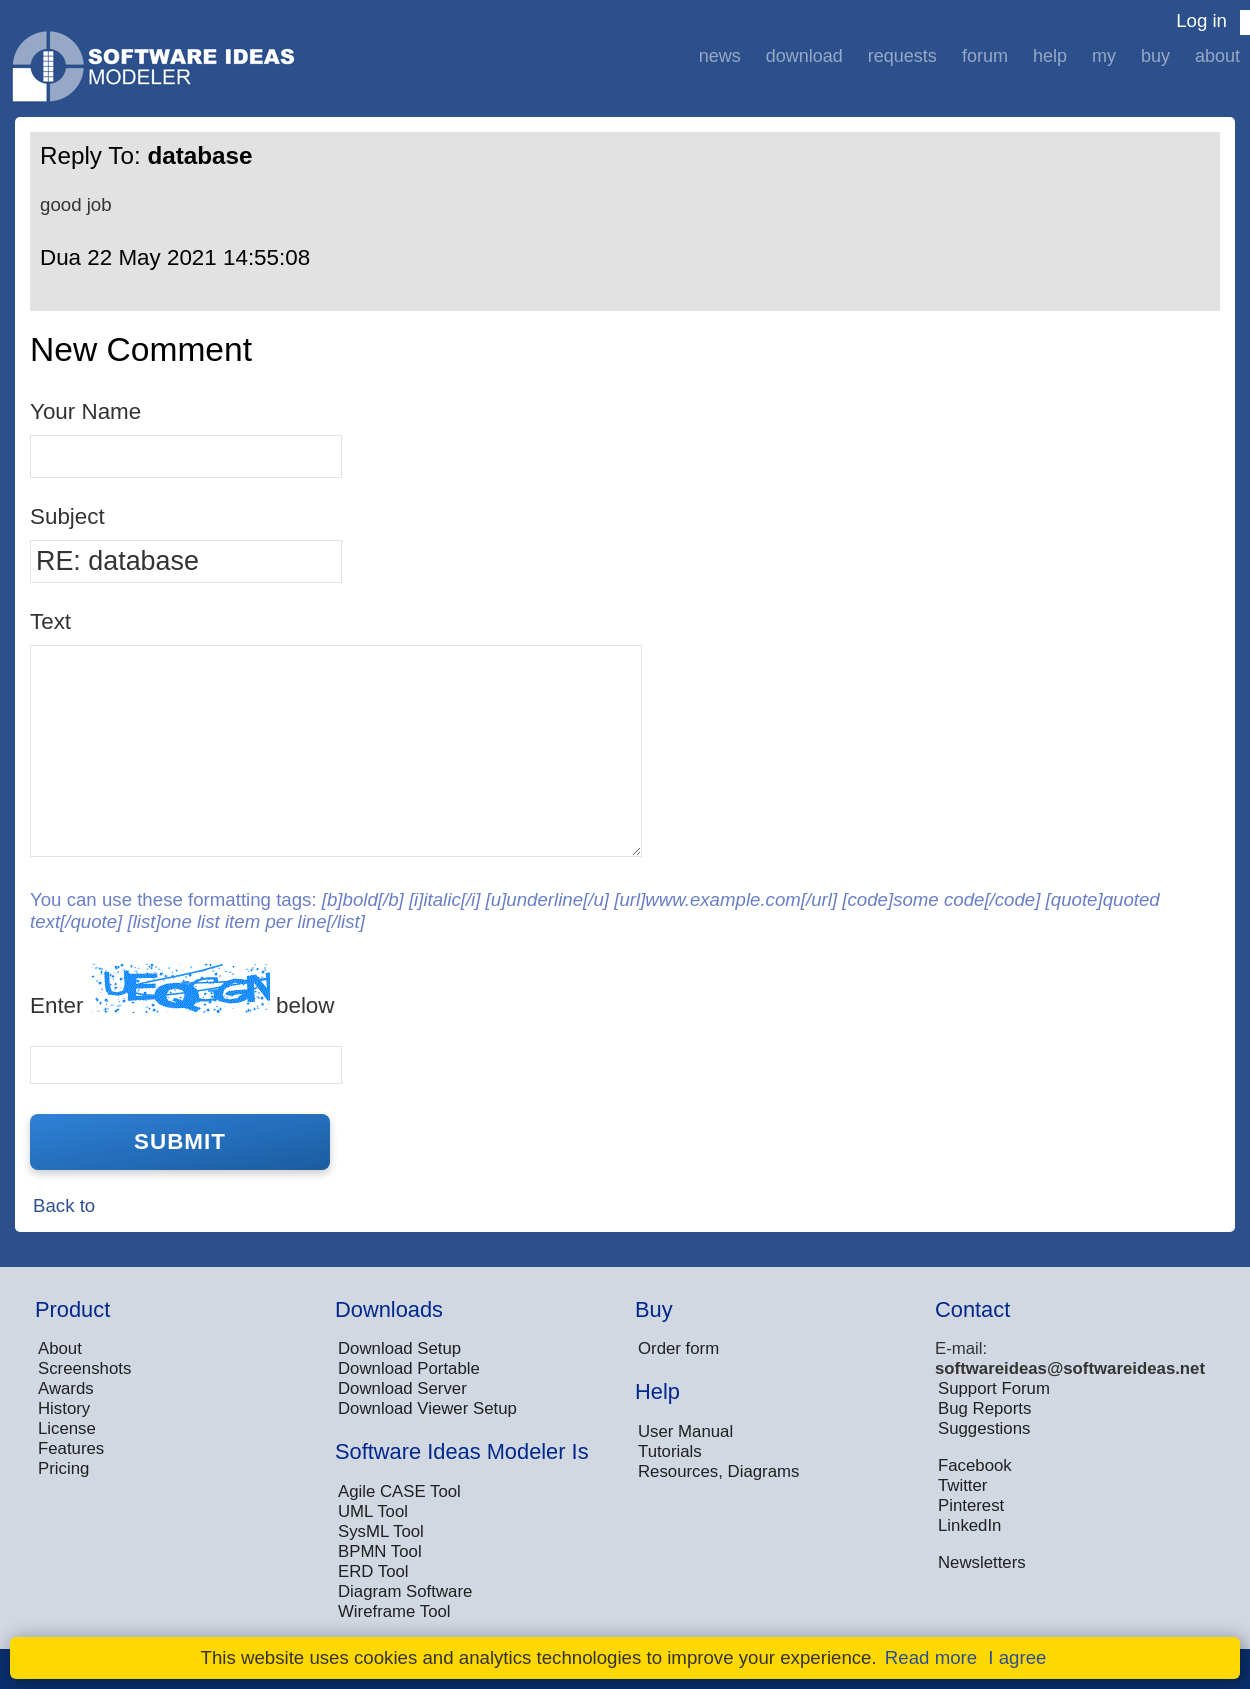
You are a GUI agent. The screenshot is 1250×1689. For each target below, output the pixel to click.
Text (50, 621)
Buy (1155, 56)
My (1104, 56)
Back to (64, 1205)
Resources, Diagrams (718, 1471)
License (67, 1428)
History (64, 1408)
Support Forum (994, 1388)
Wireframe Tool (394, 1611)
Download (804, 56)
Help (1050, 56)
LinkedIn (969, 1525)
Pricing (63, 1468)
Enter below (182, 990)
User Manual (685, 1431)
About (1217, 56)
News (720, 56)
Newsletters (982, 1562)
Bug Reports (984, 1408)
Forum (985, 56)
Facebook (975, 1465)
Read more (931, 1657)
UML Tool (373, 1511)
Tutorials (670, 1451)
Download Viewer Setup (427, 1408)
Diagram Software (405, 1591)
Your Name (85, 411)
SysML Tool (381, 1531)
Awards (66, 1388)
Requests (902, 56)
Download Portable (409, 1368)
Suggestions (984, 1428)
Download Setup (399, 1348)
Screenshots (84, 1368)
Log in (1201, 20)
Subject (67, 516)
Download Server (402, 1388)
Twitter (962, 1485)
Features (71, 1448)
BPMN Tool (380, 1551)
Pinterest (971, 1505)
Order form (678, 1348)
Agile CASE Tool (399, 1491)
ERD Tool (373, 1571)
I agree (1017, 1657)
